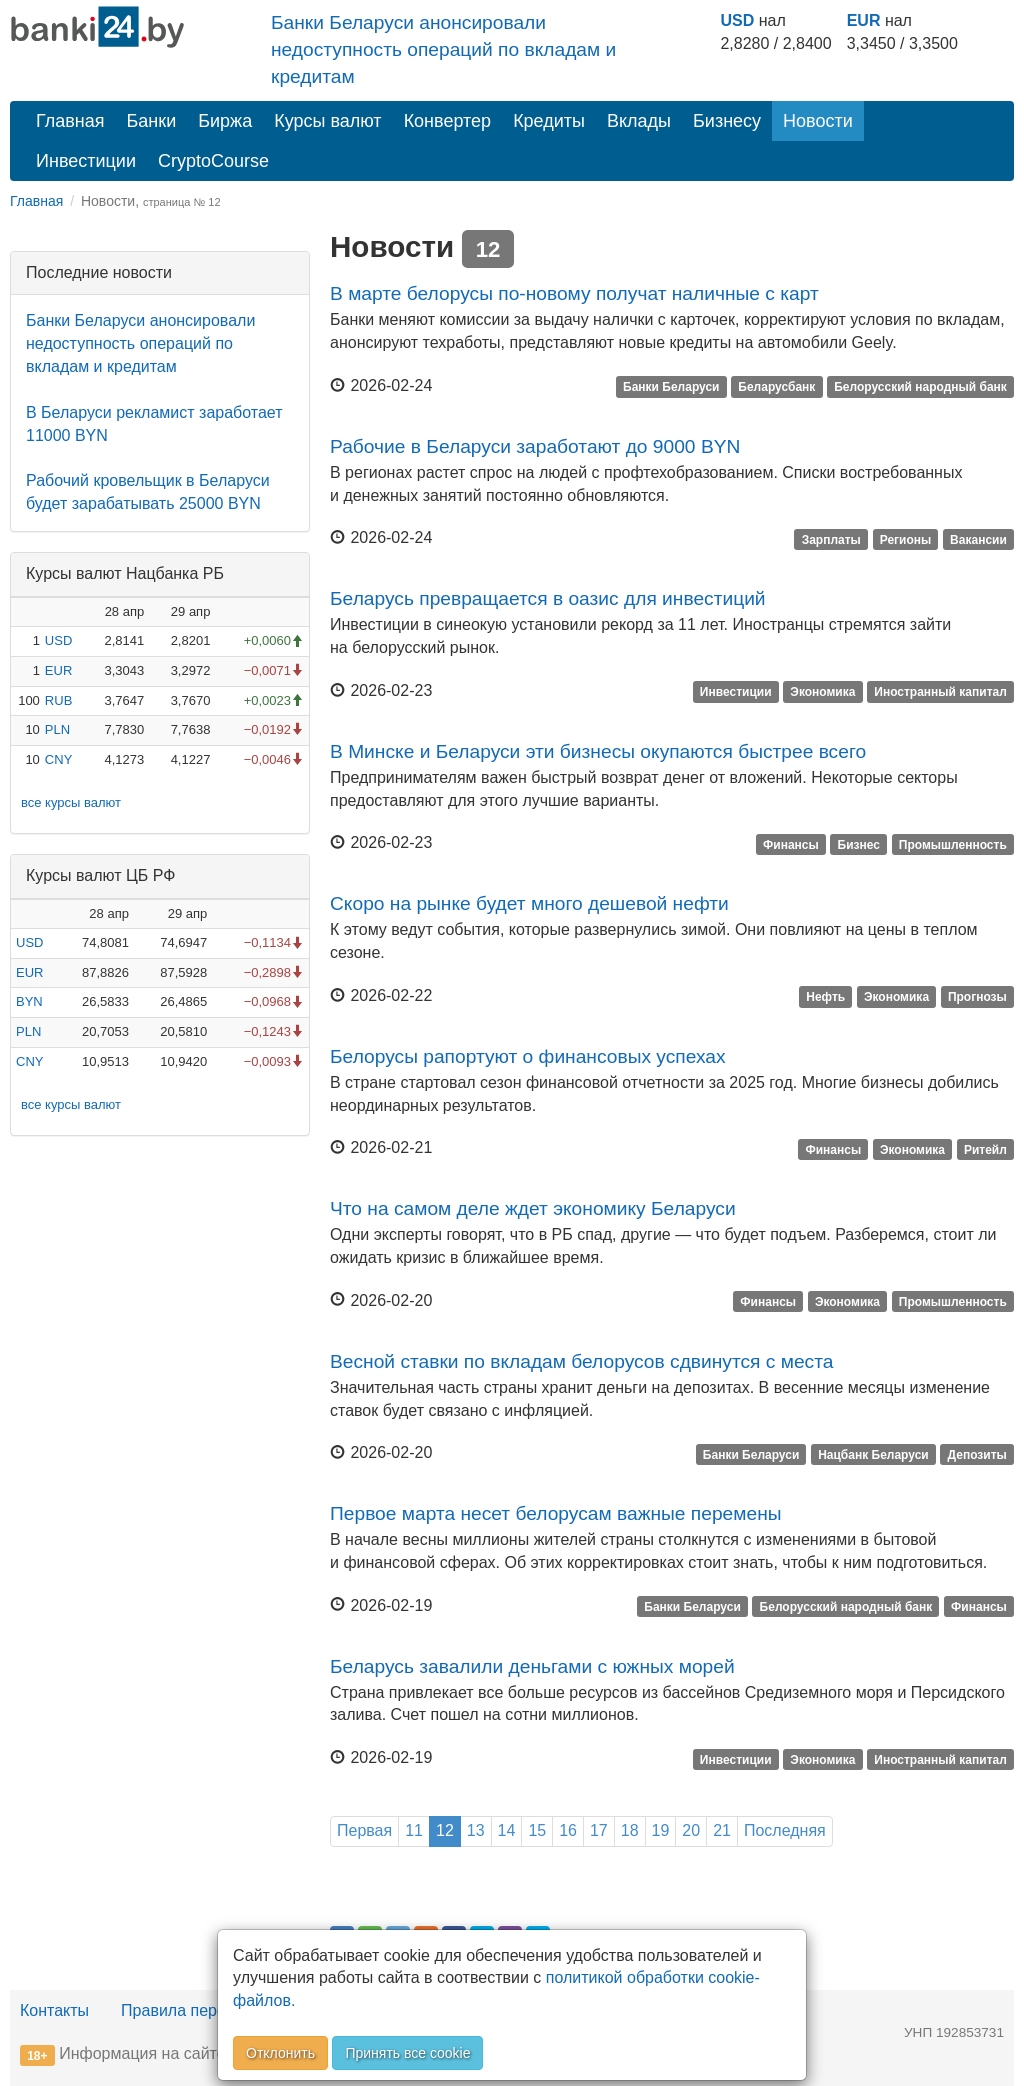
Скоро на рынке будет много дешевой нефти (529, 903)
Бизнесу (727, 121)
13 (476, 1830)
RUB (58, 700)
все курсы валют (71, 802)
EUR (864, 20)
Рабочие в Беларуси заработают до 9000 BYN (535, 446)
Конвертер (448, 121)
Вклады (639, 121)
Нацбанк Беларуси (873, 1454)
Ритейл (985, 1149)
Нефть (825, 997)
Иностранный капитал (940, 692)
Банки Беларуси (671, 387)
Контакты (54, 2010)
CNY (58, 759)
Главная (70, 121)
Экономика (822, 692)
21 (722, 1830)
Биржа (225, 121)
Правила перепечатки (202, 2010)
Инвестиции (86, 161)
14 (507, 1830)
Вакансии (978, 539)
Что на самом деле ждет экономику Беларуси (533, 1208)
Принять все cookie (407, 2053)
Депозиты (977, 1454)
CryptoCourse (213, 161)
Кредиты (549, 121)
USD (737, 20)
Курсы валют (327, 121)
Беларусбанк (776, 387)
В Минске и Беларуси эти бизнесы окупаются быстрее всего (598, 751)
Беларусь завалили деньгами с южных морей (532, 1666)
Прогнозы (977, 997)
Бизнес (859, 844)
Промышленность (953, 844)
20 (691, 1830)
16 (568, 1830)
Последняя (785, 1830)
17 (599, 1830)
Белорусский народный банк (920, 387)
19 (661, 1830)
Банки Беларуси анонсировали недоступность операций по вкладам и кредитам (443, 49)
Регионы (906, 539)
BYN (29, 1001)
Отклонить (280, 2053)
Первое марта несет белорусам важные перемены (556, 1513)
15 (537, 1830)
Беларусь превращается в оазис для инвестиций (548, 598)
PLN (57, 729)
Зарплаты (831, 539)
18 (630, 1830)
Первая (364, 1830)
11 (414, 1830)
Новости (818, 121)
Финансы (791, 844)
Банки (152, 121)
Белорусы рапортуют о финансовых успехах (528, 1056)
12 (445, 1830)
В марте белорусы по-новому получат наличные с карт (574, 293)
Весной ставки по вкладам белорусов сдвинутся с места (581, 1361)
